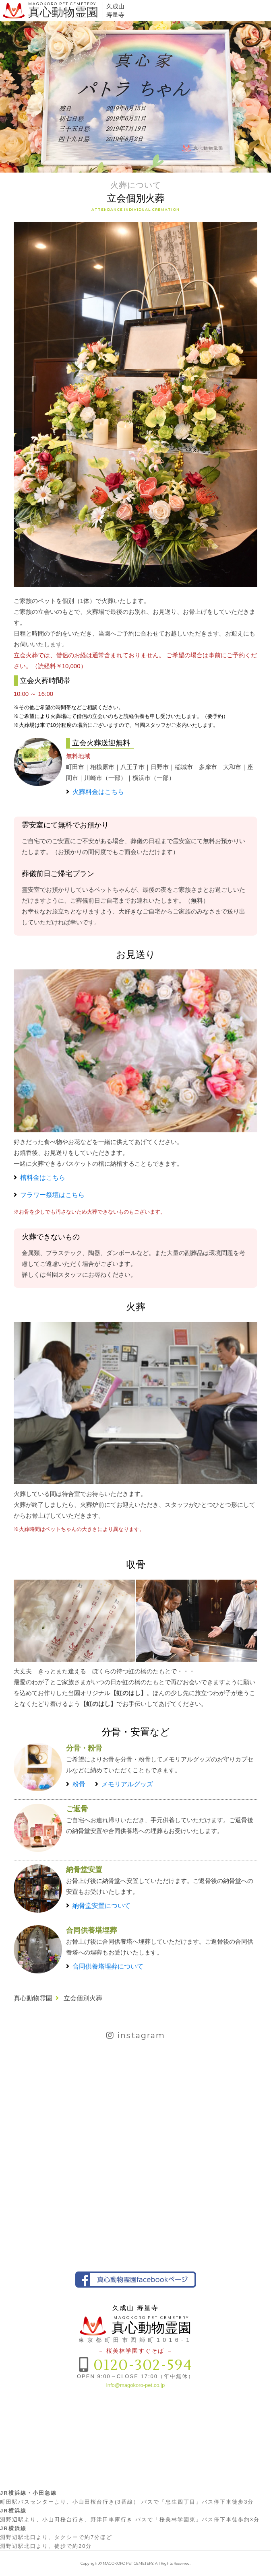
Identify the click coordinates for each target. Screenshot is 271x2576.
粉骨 (78, 1784)
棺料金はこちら (42, 1177)
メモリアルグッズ (127, 1784)
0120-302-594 (142, 2365)
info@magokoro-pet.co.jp (135, 2385)
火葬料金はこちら (98, 791)
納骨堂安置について (101, 1905)
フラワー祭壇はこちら (52, 1194)
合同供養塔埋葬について (107, 1966)
